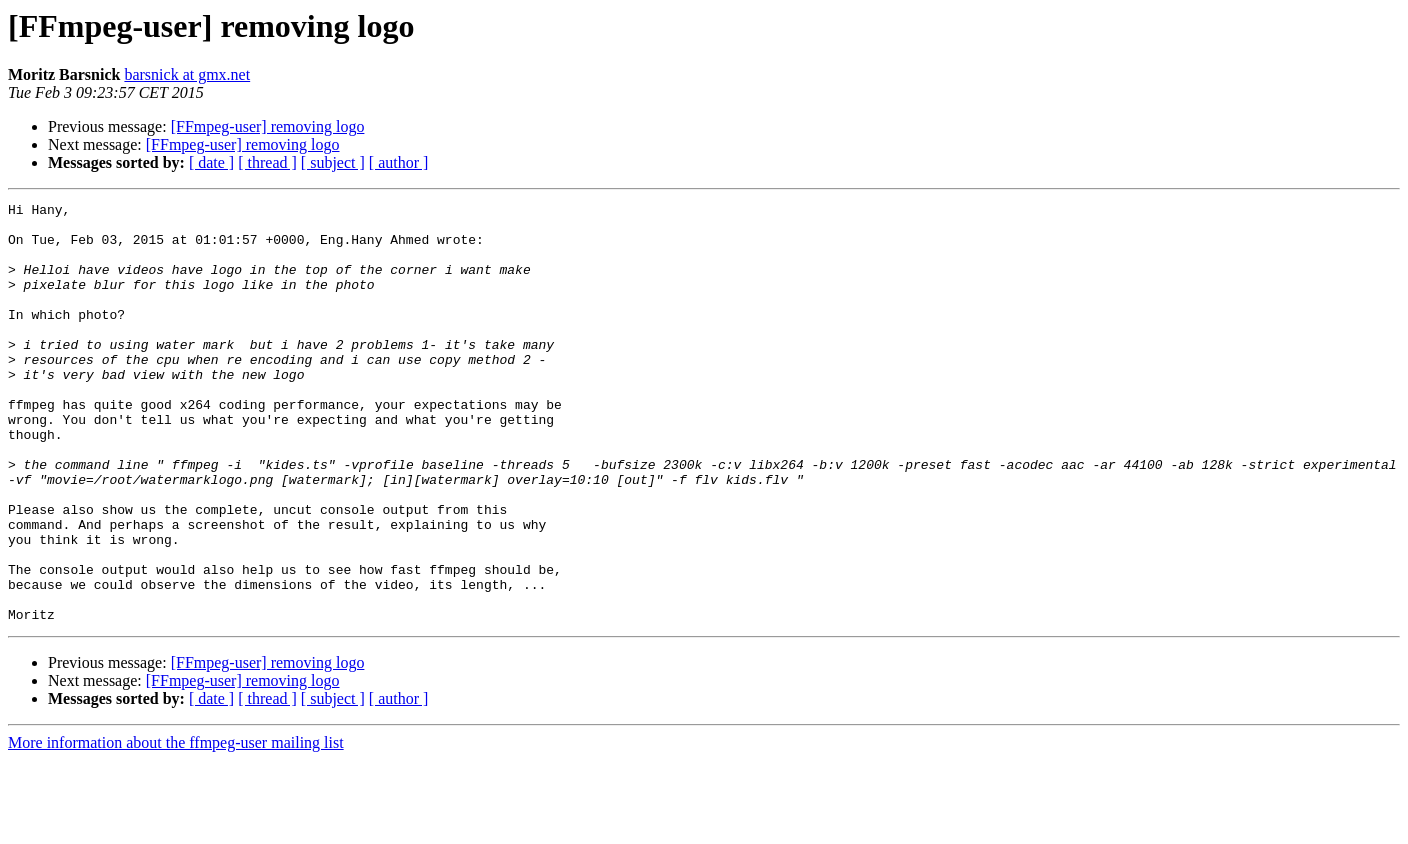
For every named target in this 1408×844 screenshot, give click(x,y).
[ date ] (211, 162)
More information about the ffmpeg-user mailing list (176, 826)
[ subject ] (333, 162)
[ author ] (399, 162)
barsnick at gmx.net (187, 74)
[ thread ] (267, 162)
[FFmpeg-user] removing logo (268, 126)
